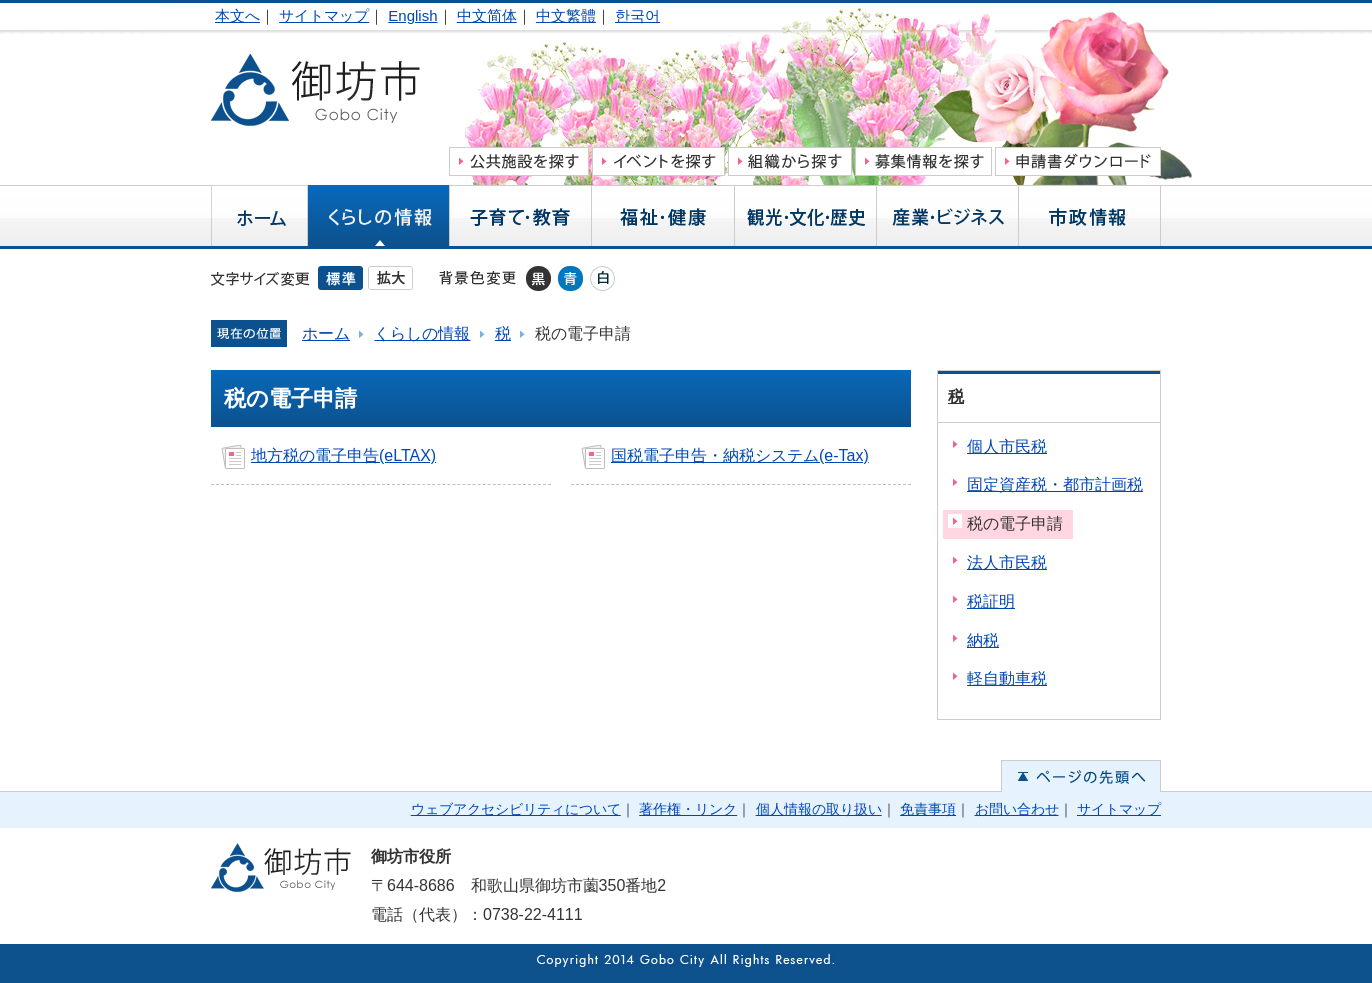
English (412, 15)
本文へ (237, 15)
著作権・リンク (688, 809)
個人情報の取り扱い (819, 809)
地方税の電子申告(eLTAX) (343, 455)
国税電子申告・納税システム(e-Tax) (740, 455)
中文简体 (487, 15)
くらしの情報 (422, 333)
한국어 (637, 15)
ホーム (326, 333)
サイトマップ (324, 15)
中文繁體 (566, 15)
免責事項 (928, 809)
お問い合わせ (1017, 809)
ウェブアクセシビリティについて (516, 809)
